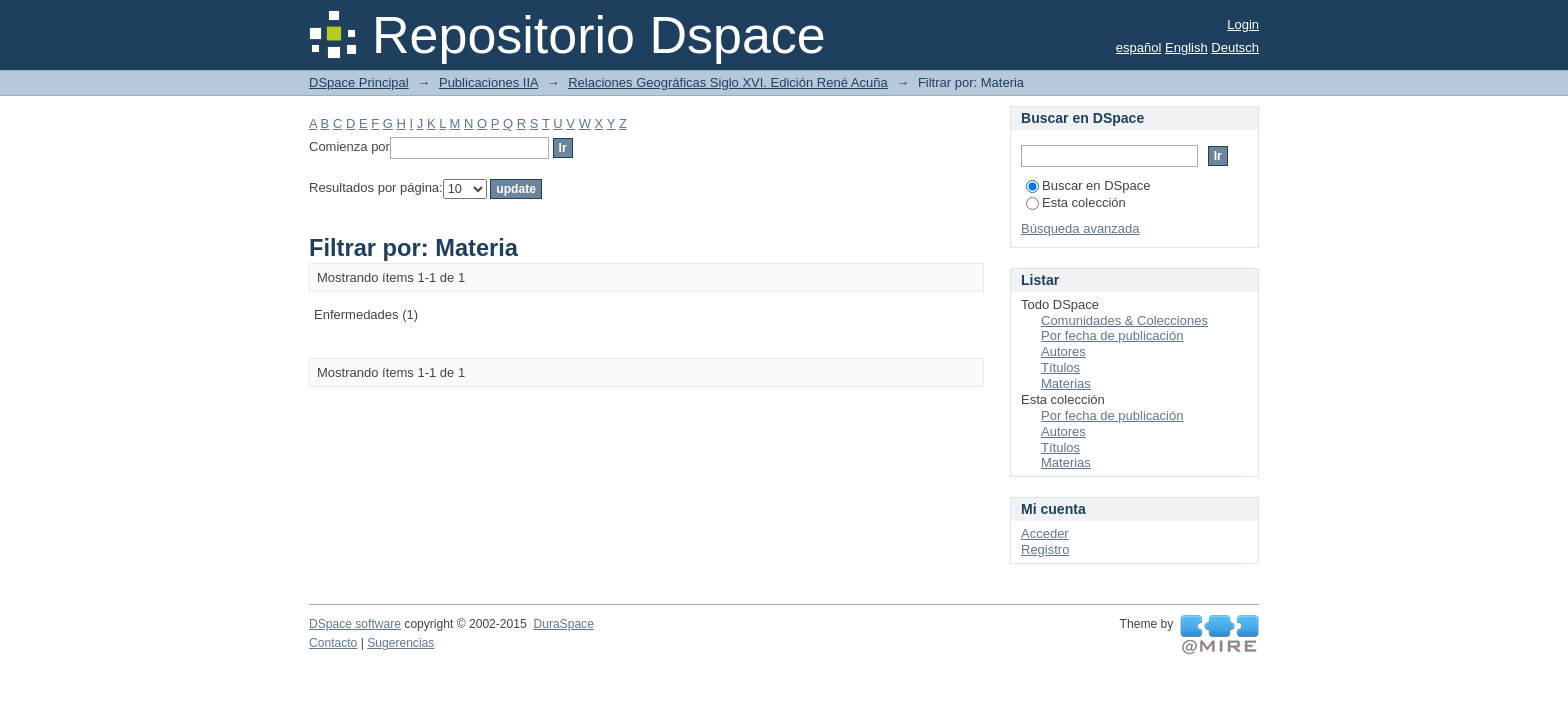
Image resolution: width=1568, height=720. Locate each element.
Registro (1045, 549)
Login (1243, 24)
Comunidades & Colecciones (1124, 320)
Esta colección (1076, 202)
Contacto (333, 643)
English (1186, 47)
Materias (1066, 383)
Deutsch (1235, 47)
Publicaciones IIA (488, 82)
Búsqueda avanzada (1080, 228)
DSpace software (355, 624)
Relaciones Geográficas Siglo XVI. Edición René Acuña (727, 82)
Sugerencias (400, 643)
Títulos (1060, 367)
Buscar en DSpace (1088, 185)
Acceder (1045, 533)
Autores (1063, 351)
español (1139, 47)
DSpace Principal (359, 82)
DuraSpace (563, 624)
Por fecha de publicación (1112, 335)
